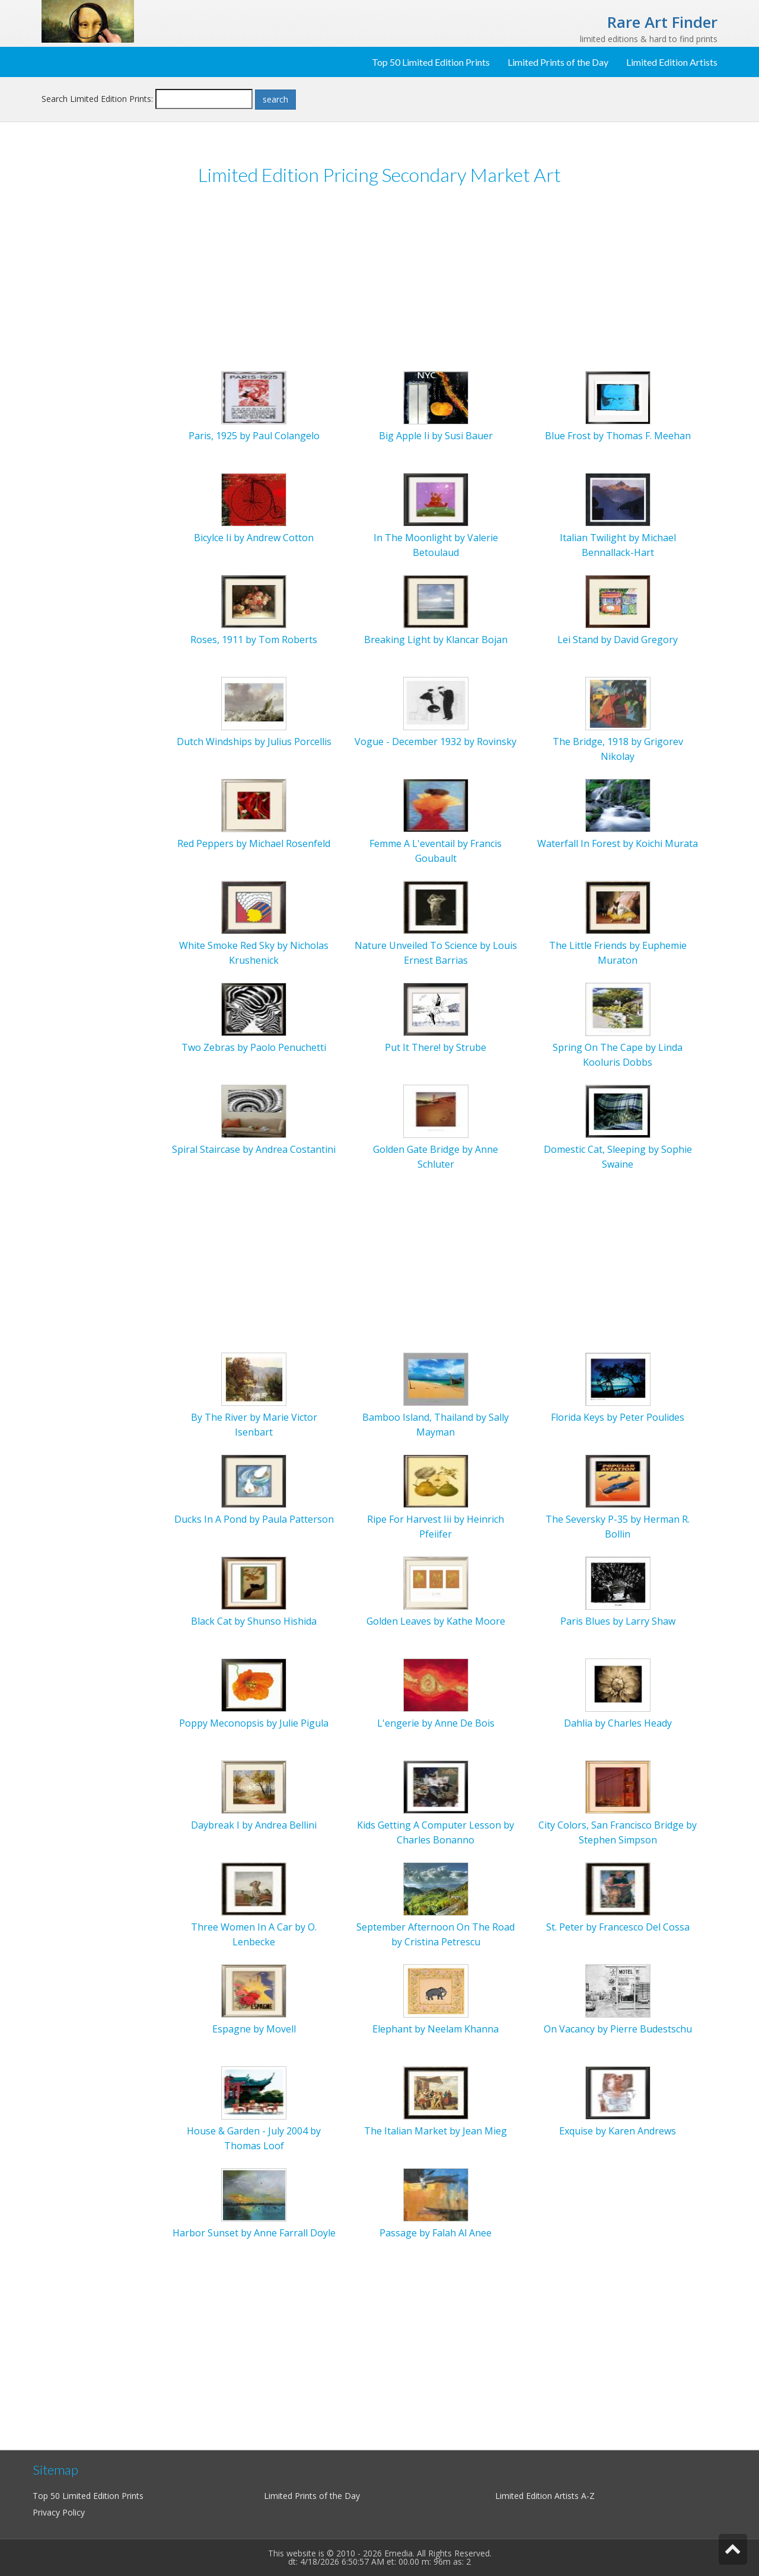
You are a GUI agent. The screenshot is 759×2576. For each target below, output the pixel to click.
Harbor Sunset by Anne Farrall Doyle (254, 2232)
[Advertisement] (379, 284)
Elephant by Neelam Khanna (435, 2028)
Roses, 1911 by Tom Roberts (253, 639)
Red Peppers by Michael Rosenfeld (253, 843)
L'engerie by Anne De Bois (436, 1723)
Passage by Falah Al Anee (436, 2232)
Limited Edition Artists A (540, 2495)
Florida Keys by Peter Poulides (617, 1417)
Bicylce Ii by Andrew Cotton (254, 537)
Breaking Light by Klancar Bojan (436, 639)
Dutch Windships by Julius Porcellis (254, 741)
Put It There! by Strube (435, 1047)
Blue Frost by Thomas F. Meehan (618, 435)
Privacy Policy (59, 2512)
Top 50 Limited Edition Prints (431, 62)
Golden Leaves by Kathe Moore (435, 1621)
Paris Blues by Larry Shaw (617, 1621)
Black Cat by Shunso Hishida (254, 1621)
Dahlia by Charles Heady (618, 1723)
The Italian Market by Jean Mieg (435, 2130)
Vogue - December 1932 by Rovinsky (435, 741)
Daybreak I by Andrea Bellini (254, 1825)
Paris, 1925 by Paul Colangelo (254, 435)
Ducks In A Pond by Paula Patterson (254, 1519)
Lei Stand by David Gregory (617, 639)
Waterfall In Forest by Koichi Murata (617, 843)
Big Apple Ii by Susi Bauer (436, 435)
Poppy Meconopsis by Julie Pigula (254, 1723)
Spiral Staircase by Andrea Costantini (254, 1149)
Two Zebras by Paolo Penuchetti (253, 1047)
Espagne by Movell (254, 2028)
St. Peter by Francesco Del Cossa (618, 1926)
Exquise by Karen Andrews (617, 2130)
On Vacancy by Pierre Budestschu (618, 2028)
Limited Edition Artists (671, 62)
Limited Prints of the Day (558, 62)
